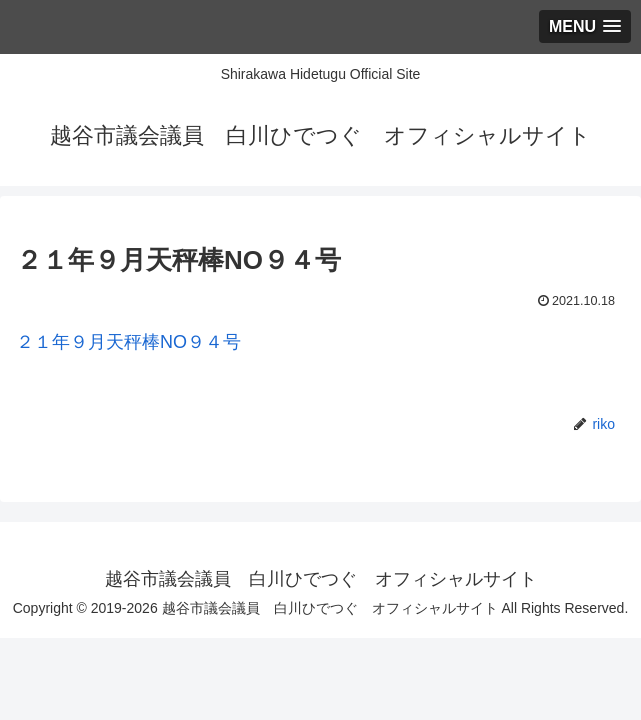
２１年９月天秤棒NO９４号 (128, 342)
